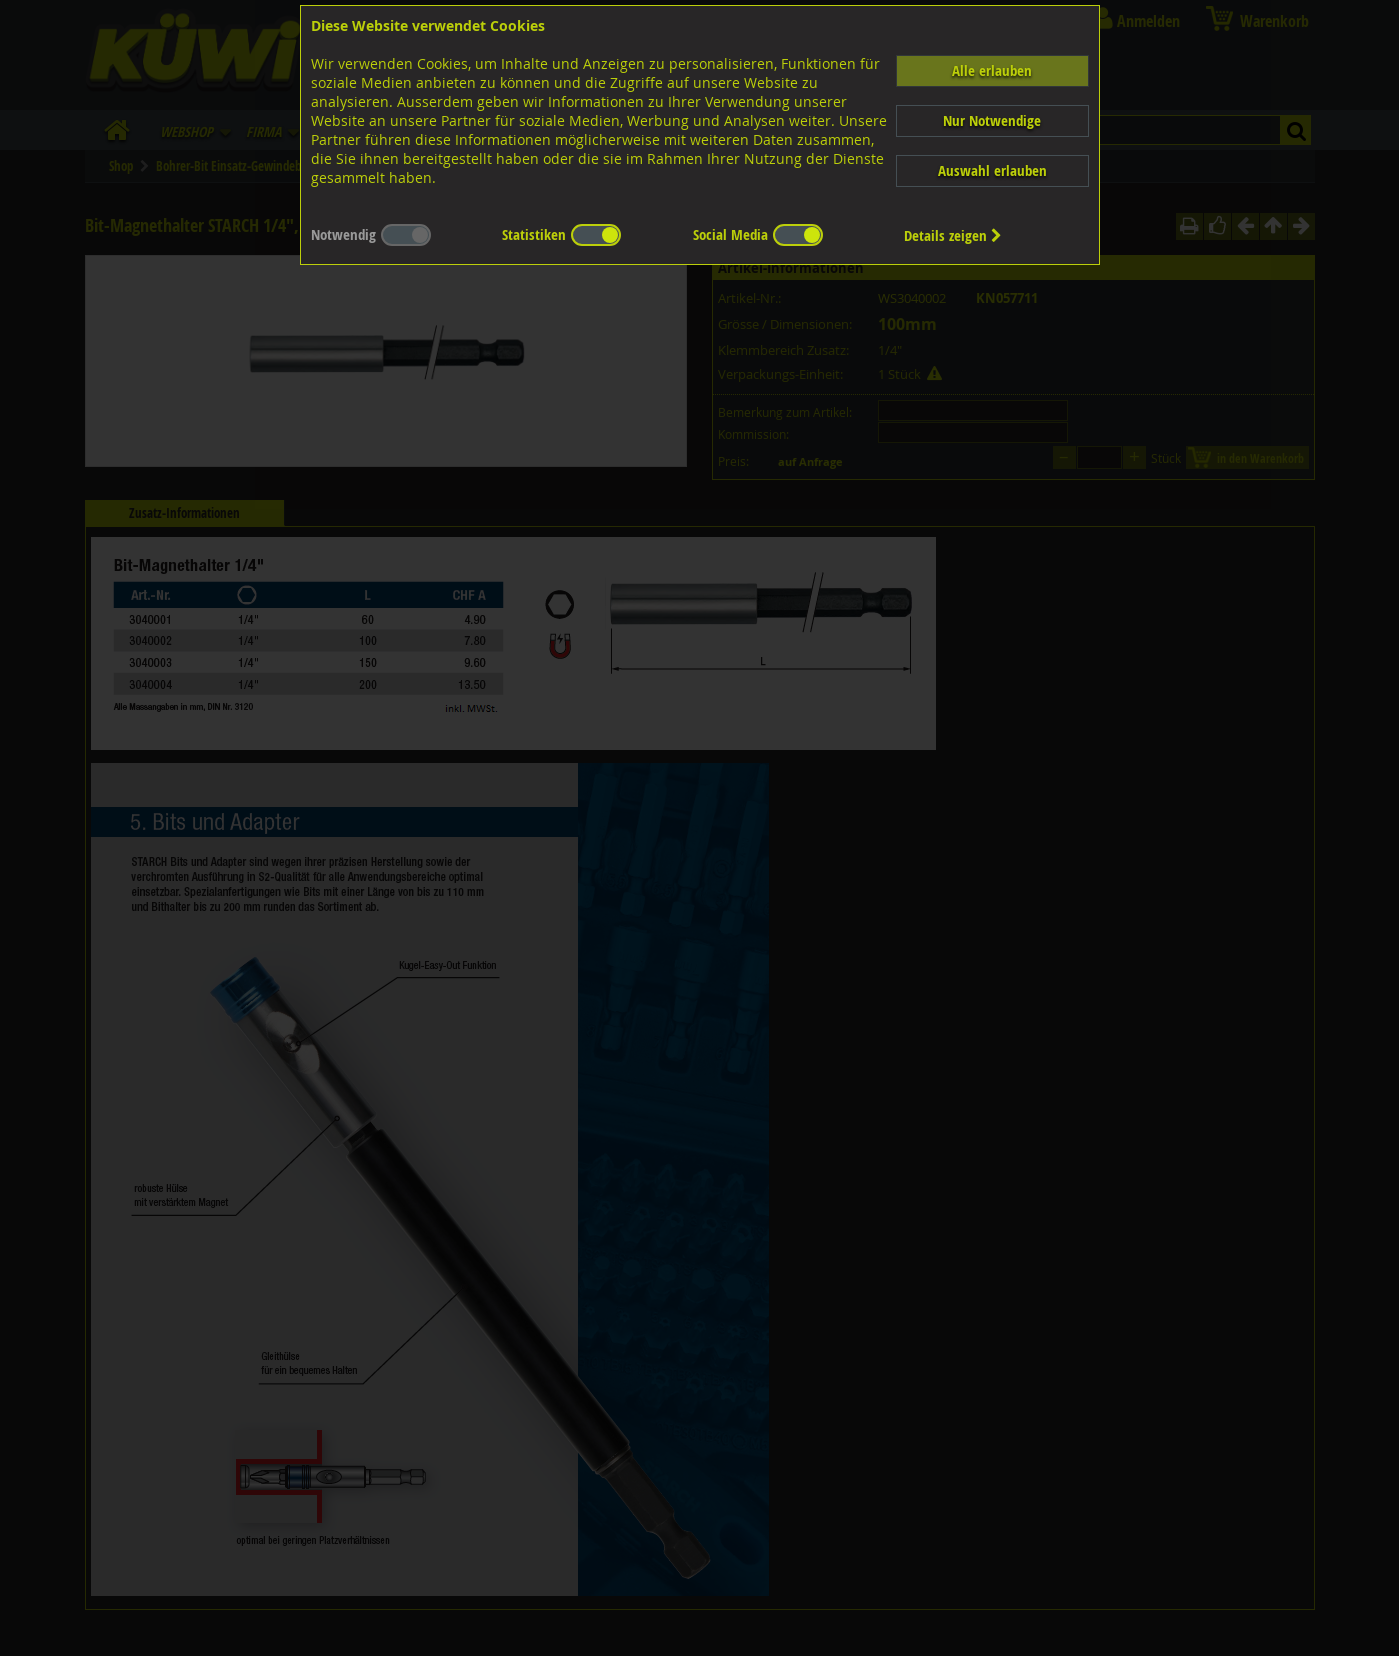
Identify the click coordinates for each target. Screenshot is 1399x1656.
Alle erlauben (992, 70)
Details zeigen (953, 235)
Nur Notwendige (992, 120)
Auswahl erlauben (992, 170)
